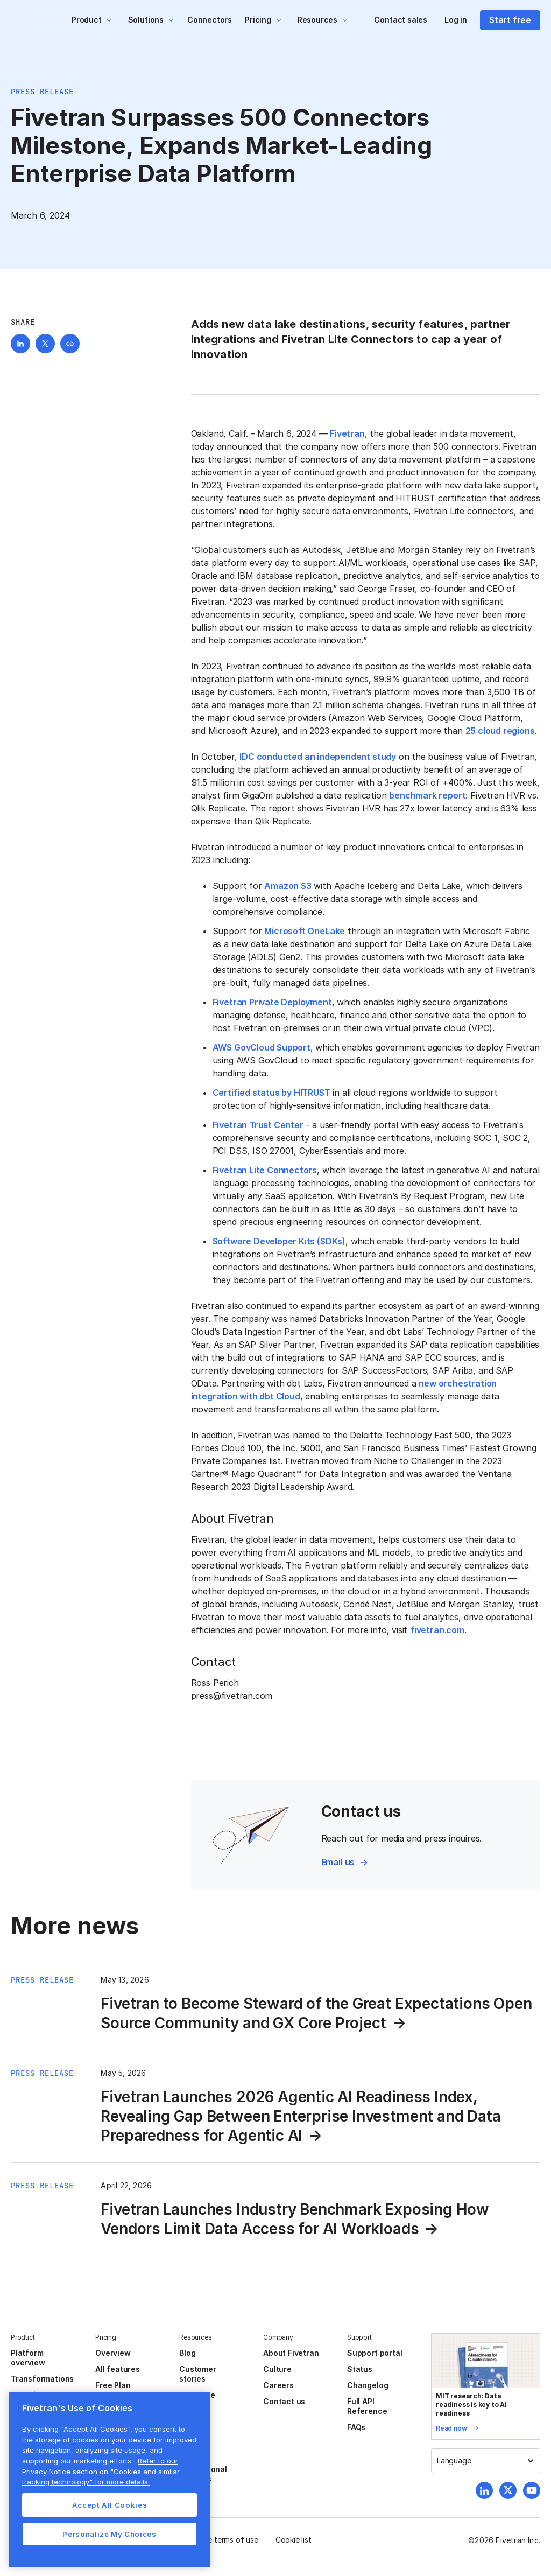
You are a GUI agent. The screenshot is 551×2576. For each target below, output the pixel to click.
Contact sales (400, 19)
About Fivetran (291, 2352)
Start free (510, 20)
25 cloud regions (500, 730)
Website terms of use (221, 2539)
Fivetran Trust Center (258, 1124)
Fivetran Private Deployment (272, 1002)
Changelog (367, 2385)
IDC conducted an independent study (317, 756)
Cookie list (294, 2539)
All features (117, 2369)
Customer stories (197, 2373)
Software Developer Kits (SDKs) (279, 1241)
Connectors (209, 19)
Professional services (203, 2474)
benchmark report (427, 795)
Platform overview (28, 2357)
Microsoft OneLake (304, 931)
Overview (112, 2352)
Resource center (197, 2399)
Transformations (42, 2378)
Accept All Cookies (109, 2505)
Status (359, 2369)
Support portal (374, 2352)
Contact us (284, 2401)
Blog (187, 2352)
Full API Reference (367, 2406)
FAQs (356, 2427)
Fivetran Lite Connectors (265, 1170)
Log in (455, 19)
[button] (92, 20)
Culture (277, 2369)
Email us (338, 1862)
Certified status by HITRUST (271, 1092)
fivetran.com (437, 1630)
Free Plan (112, 2385)
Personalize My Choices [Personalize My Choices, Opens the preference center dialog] (109, 2534)
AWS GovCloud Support (261, 1047)
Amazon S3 (287, 885)
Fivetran (347, 433)
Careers (278, 2385)
